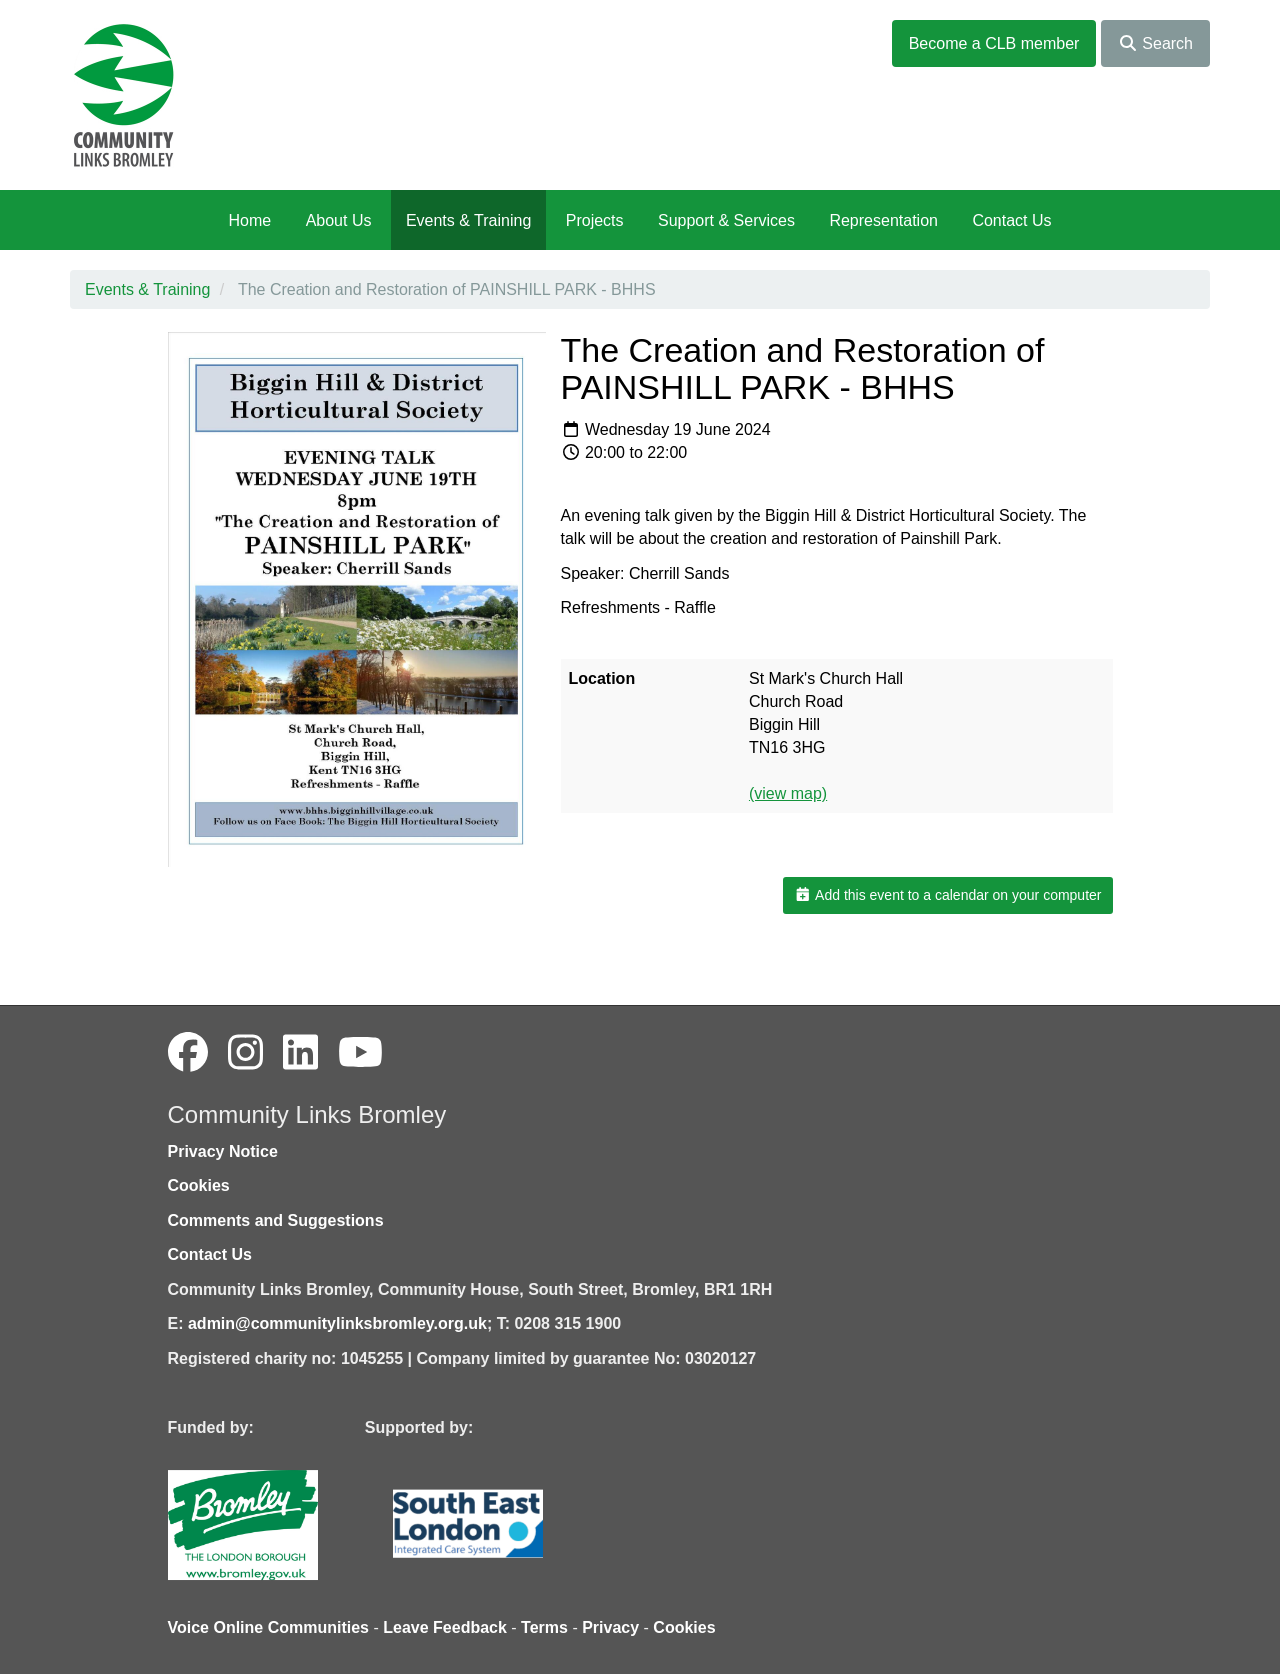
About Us (339, 220)
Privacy (610, 1627)
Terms (544, 1627)
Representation (883, 220)
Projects (595, 220)
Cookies (199, 1185)
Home (249, 220)
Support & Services (726, 220)
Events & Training (468, 220)
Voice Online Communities (269, 1627)
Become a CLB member (994, 43)
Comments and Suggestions (276, 1220)
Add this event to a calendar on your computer (947, 895)
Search (1155, 43)
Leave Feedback (445, 1627)
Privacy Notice (223, 1151)
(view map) (788, 793)
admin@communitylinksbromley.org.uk (337, 1323)
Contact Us (1011, 220)
